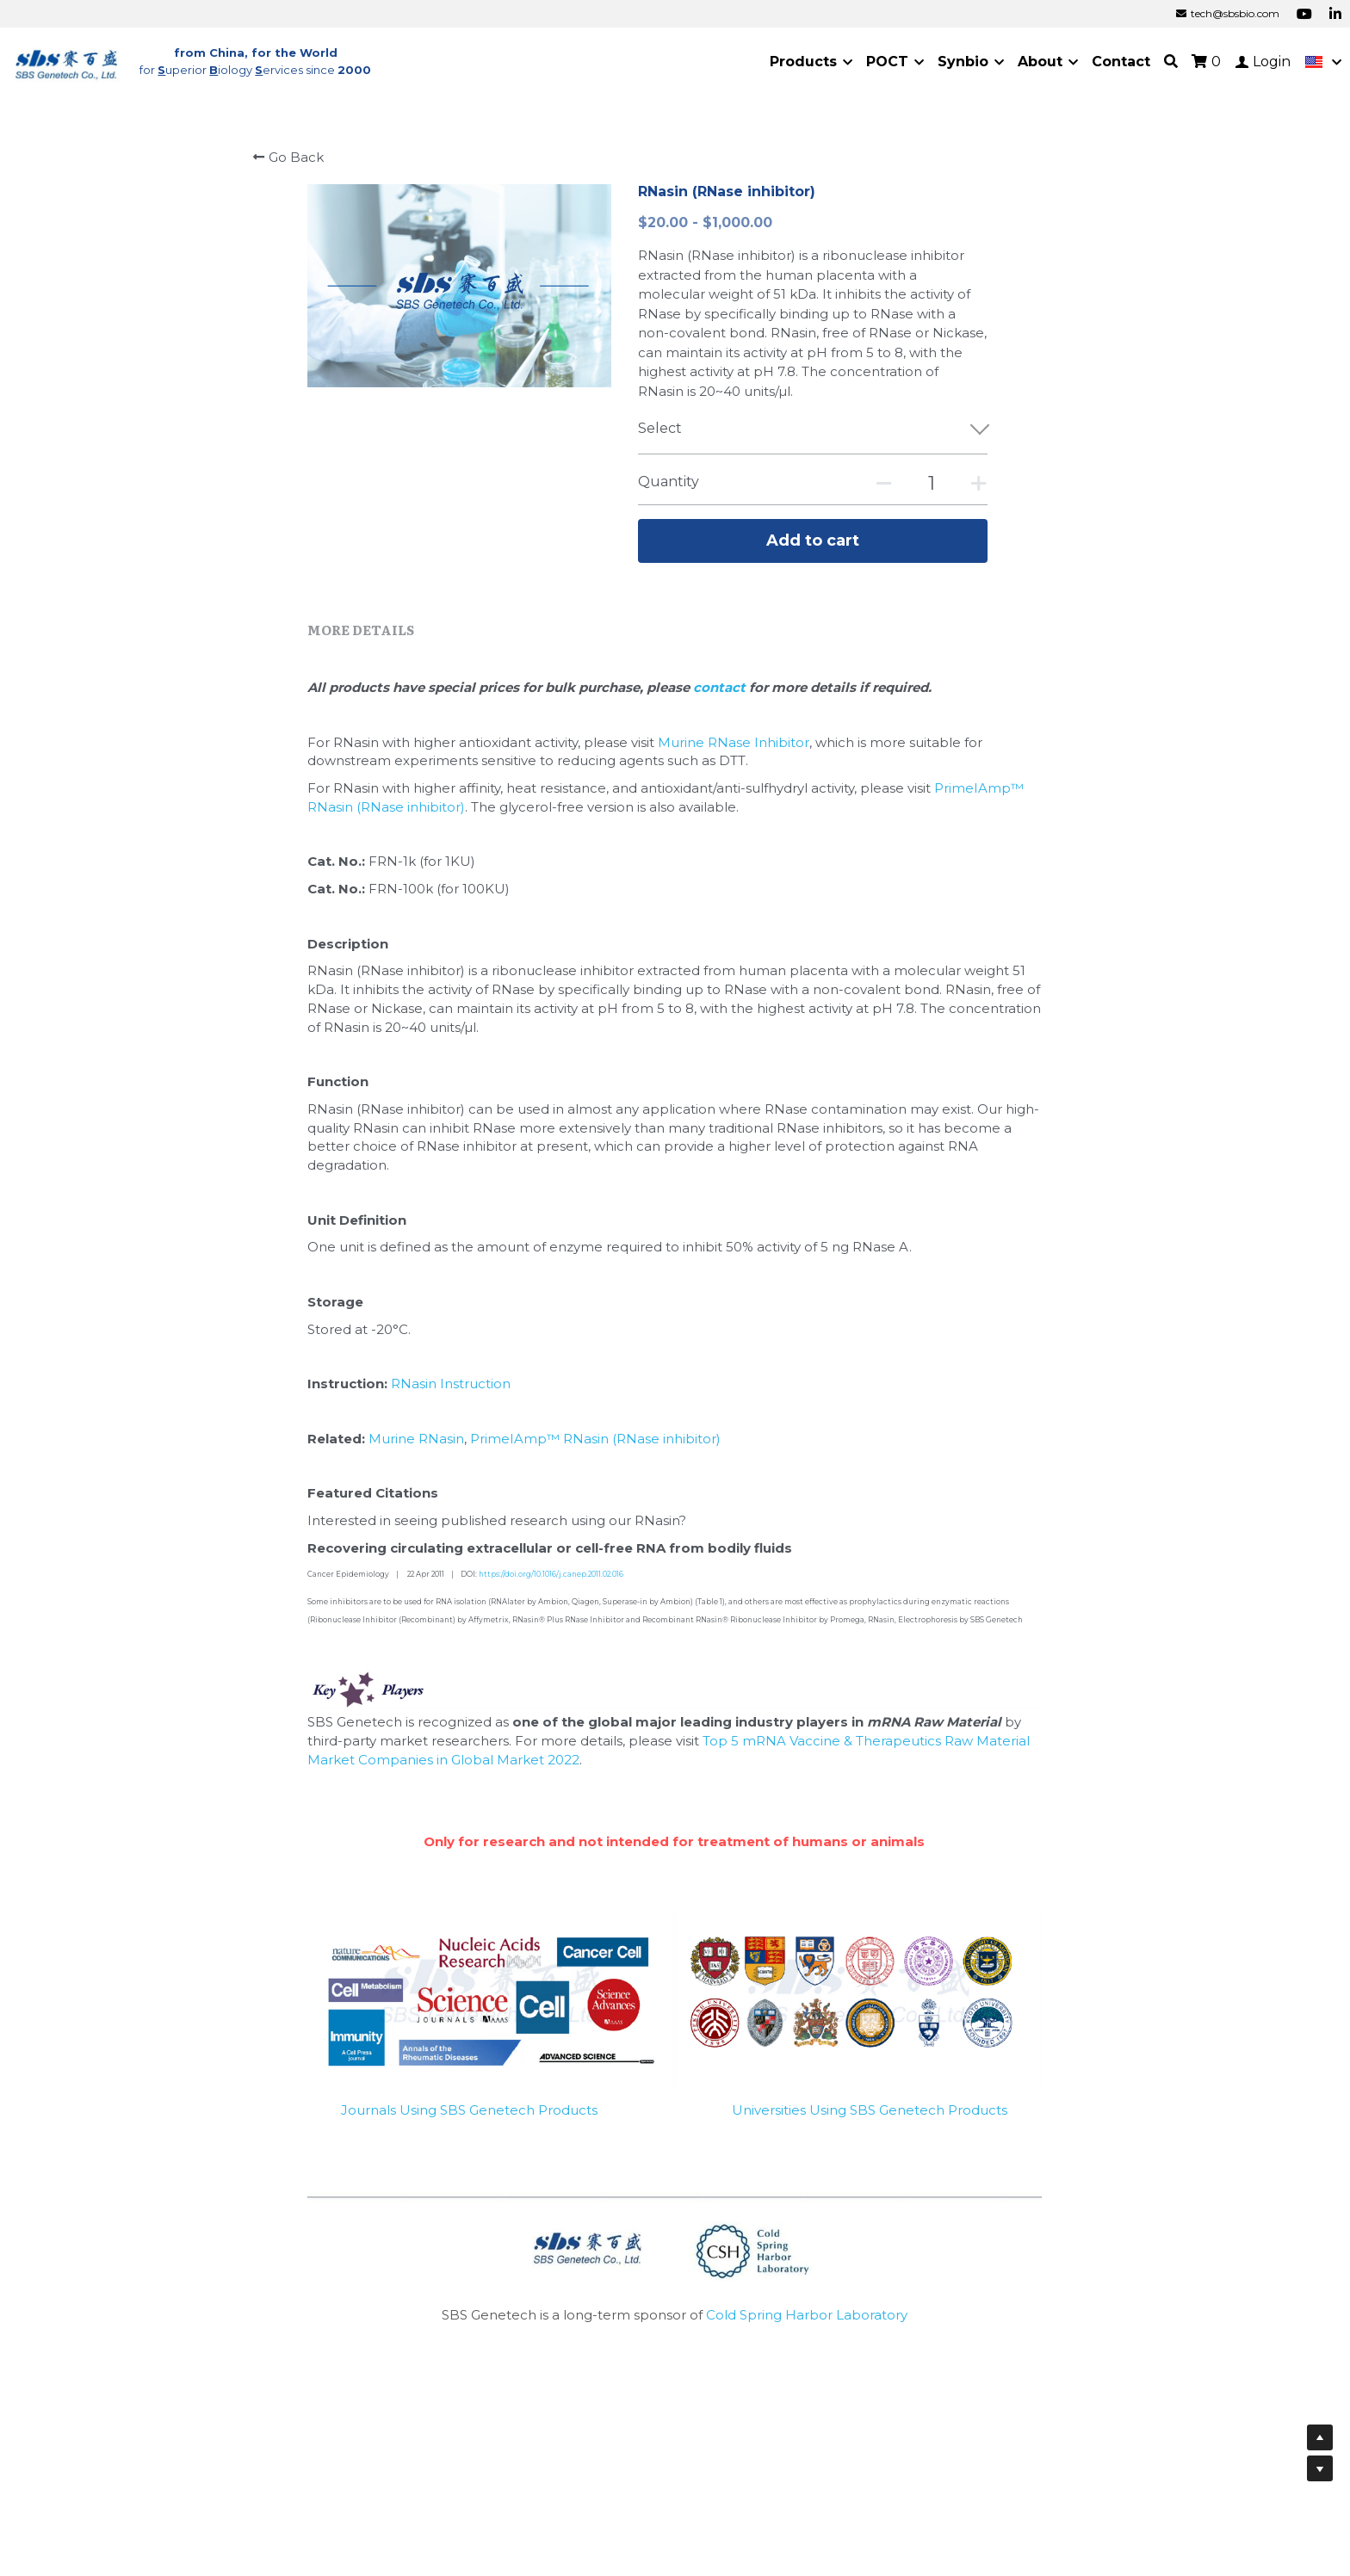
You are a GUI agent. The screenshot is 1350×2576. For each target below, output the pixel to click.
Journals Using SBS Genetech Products (469, 2110)
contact (721, 687)
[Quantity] (931, 483)
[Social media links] (1304, 14)
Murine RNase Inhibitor (733, 742)
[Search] (1171, 61)
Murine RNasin (416, 1438)
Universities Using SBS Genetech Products (869, 2110)
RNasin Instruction (451, 1383)
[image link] (67, 60)
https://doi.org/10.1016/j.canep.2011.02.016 (551, 1574)
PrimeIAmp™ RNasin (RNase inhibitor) (595, 1438)
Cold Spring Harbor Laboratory (806, 2315)
